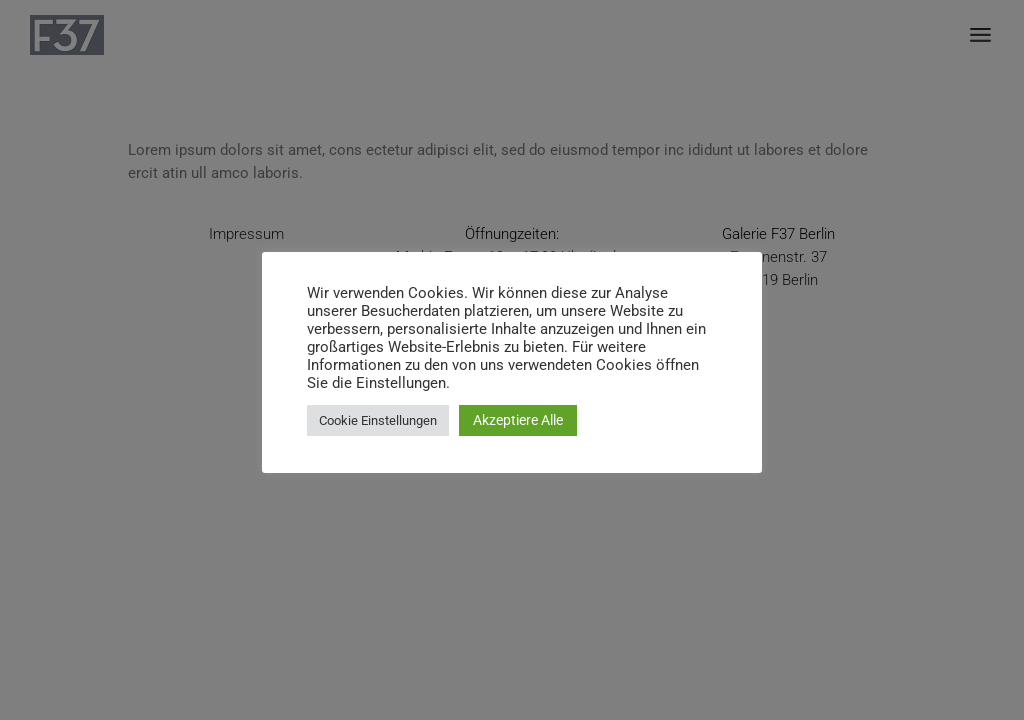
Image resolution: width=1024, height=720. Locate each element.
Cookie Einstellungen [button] (378, 420)
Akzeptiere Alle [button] (518, 420)
